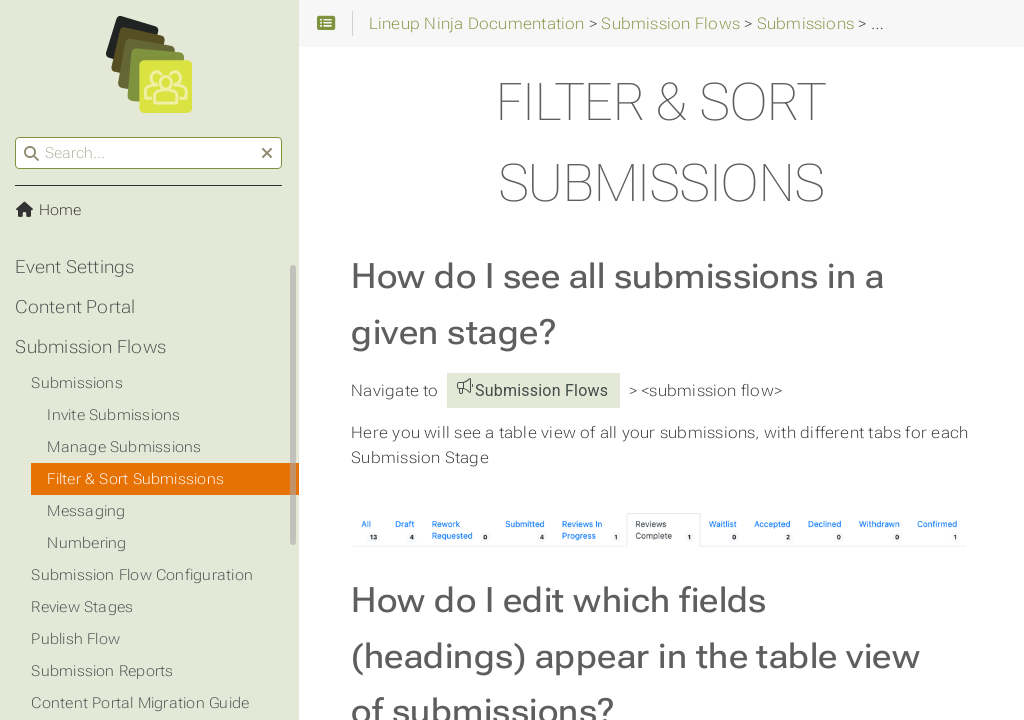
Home (49, 210)
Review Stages (83, 607)
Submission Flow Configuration (143, 575)
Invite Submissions (114, 415)
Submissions (78, 383)
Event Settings (75, 267)
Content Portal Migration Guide (141, 703)
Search (17, 137)
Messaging (87, 511)
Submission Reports (103, 671)
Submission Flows (91, 347)
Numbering (87, 543)
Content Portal (76, 307)
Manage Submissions (125, 447)
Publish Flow (76, 639)
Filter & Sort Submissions (136, 479)
